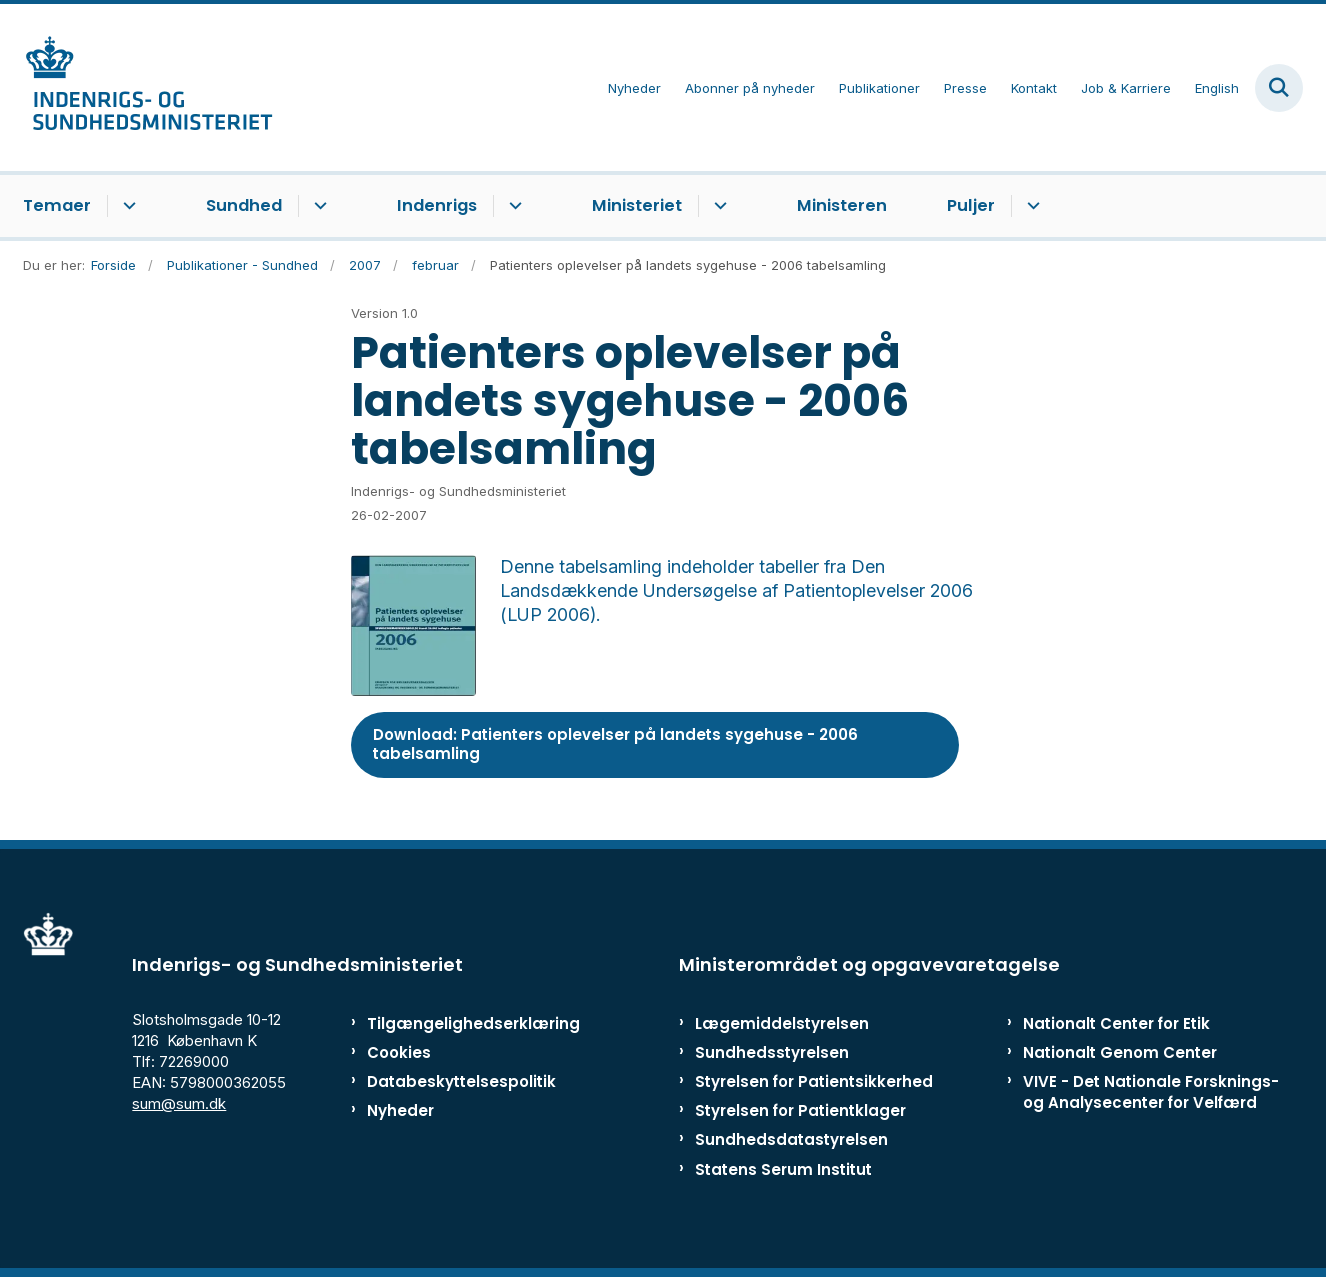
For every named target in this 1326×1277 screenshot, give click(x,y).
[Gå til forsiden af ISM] (148, 87)
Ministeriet (637, 205)
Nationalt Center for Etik (1116, 1023)
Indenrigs (437, 205)
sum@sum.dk (179, 1103)
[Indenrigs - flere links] (512, 206)
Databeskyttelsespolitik (452, 1081)
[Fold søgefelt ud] (1279, 88)
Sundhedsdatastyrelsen (791, 1139)
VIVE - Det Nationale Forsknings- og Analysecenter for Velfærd (1151, 1092)
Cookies (399, 1052)
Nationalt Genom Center (1120, 1052)
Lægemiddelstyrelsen (782, 1023)
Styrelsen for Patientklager (800, 1110)
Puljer (971, 205)
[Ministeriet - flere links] (717, 206)
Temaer (57, 205)
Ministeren (842, 205)
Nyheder (400, 1110)
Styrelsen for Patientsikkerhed (814, 1081)
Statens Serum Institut (783, 1169)
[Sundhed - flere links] (317, 206)
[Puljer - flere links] (1030, 206)
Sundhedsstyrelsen (772, 1052)
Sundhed (244, 205)
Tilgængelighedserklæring (452, 1023)
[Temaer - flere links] (126, 206)
